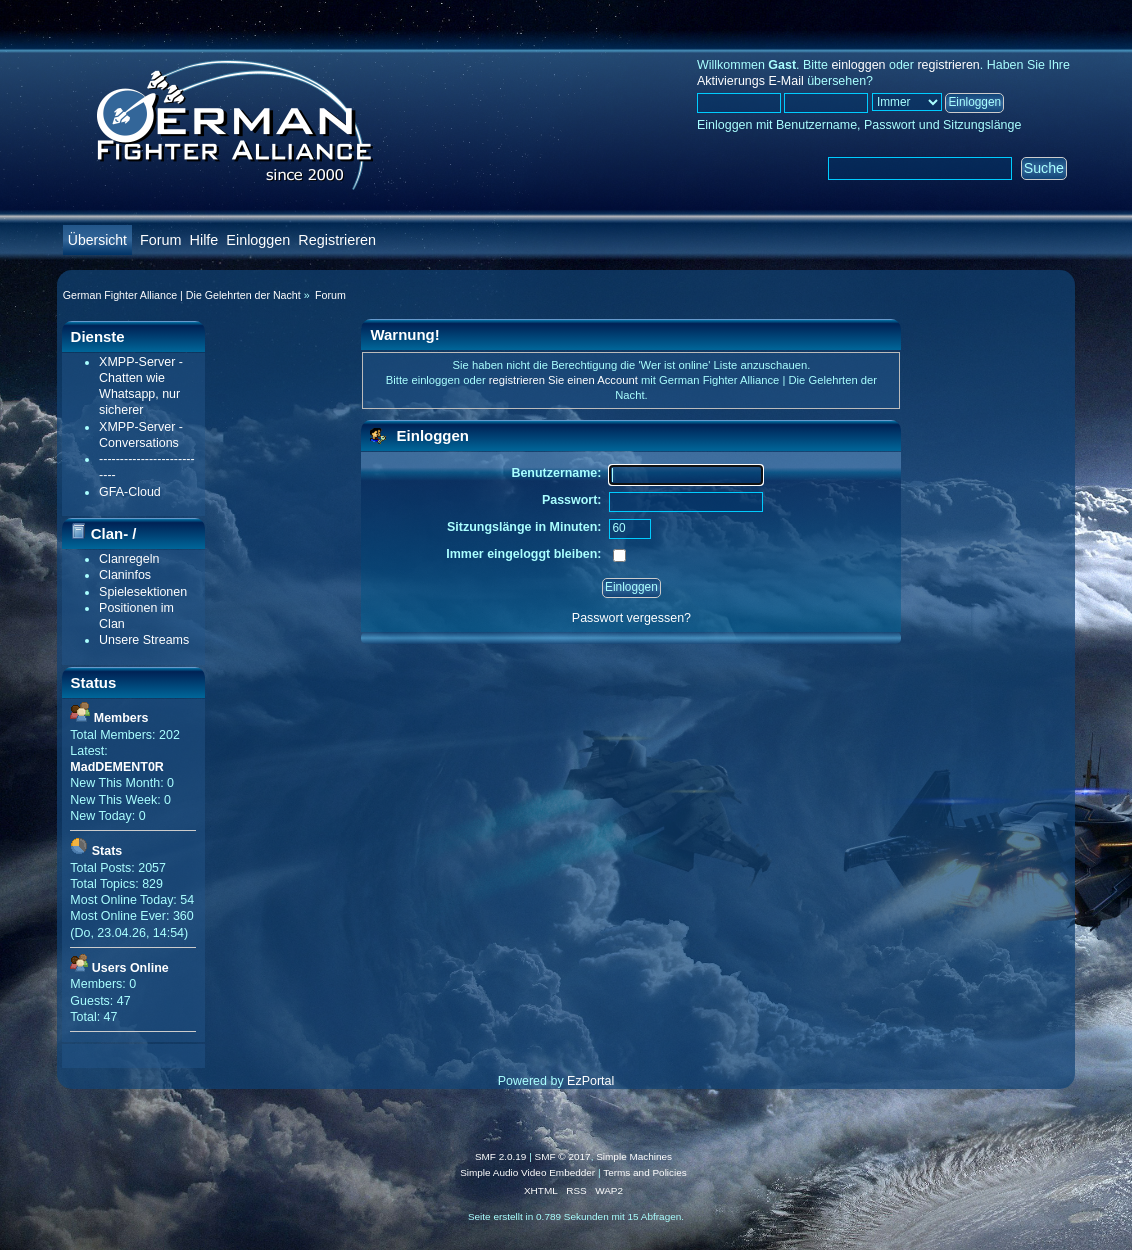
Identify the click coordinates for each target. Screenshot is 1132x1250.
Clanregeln (129, 559)
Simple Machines (634, 1156)
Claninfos (125, 575)
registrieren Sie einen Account (563, 380)
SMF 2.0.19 (501, 1156)
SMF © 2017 (563, 1156)
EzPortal (590, 1081)
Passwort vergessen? (631, 618)
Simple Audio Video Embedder (527, 1172)
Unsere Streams (144, 640)
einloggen (858, 65)
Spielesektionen (143, 592)
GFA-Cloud (130, 492)
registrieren (948, 65)
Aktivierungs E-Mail (750, 81)
